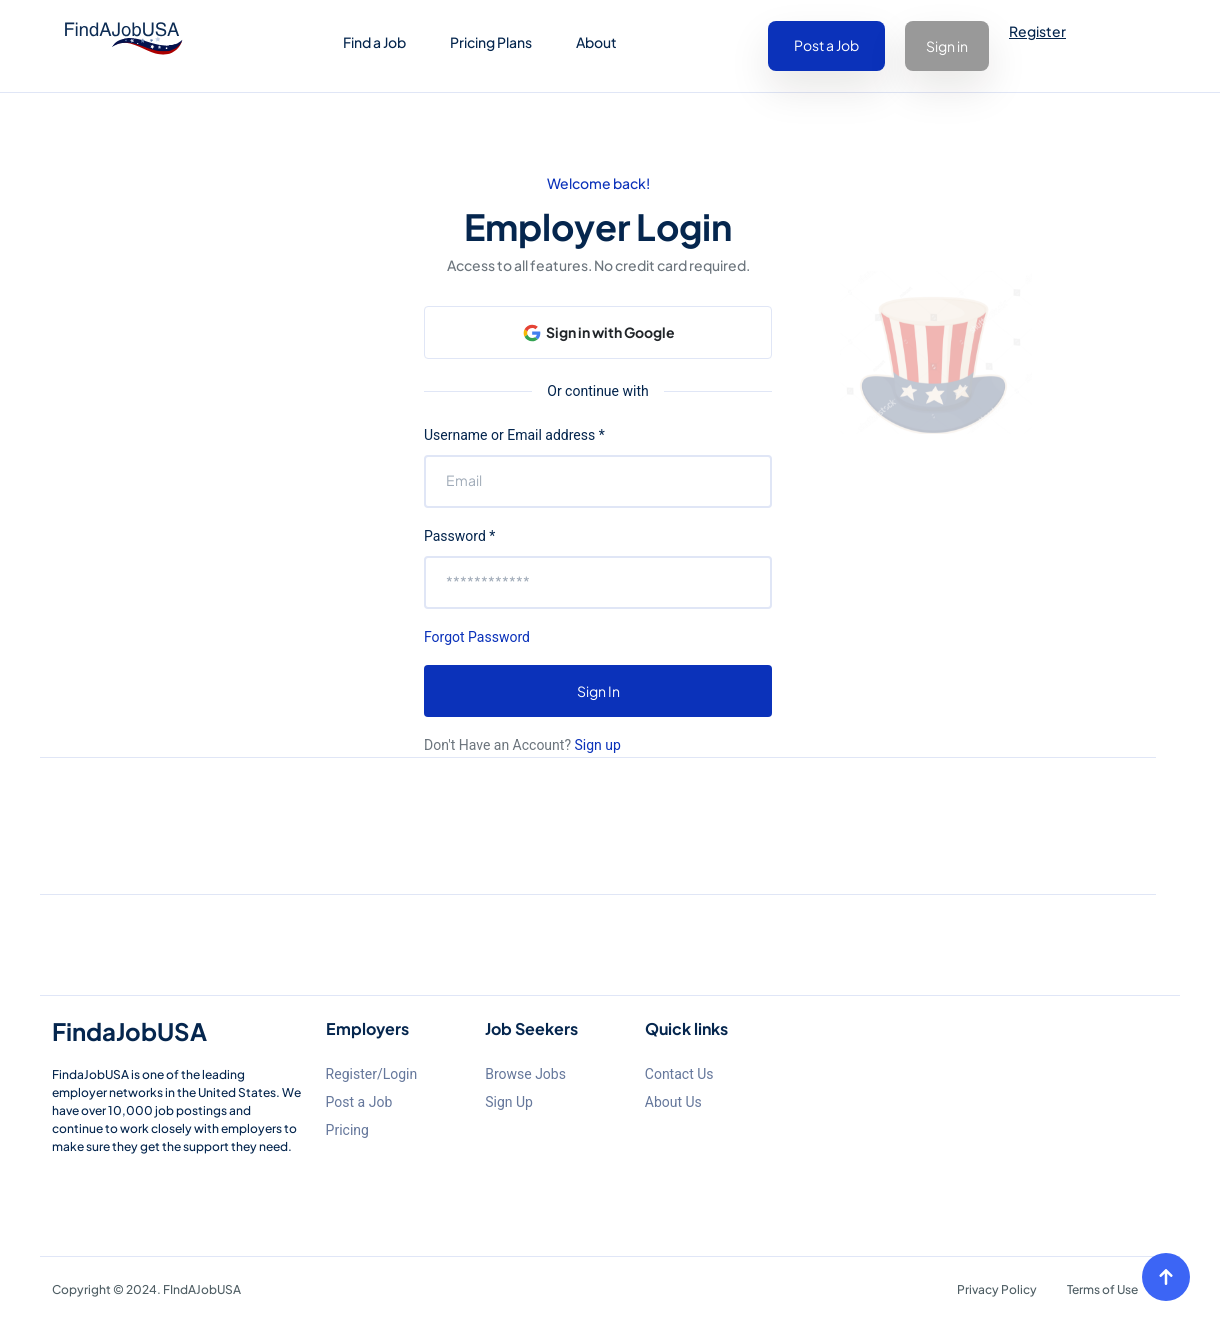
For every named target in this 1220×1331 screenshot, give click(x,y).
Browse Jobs (525, 1074)
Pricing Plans (491, 42)
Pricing (347, 1130)
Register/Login (372, 1074)
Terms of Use (1102, 1289)
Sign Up (509, 1102)
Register (1037, 31)
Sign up (596, 745)
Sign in (947, 46)
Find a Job (374, 42)
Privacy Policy (997, 1289)
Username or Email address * (514, 435)
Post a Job (826, 45)
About (596, 42)
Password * (459, 536)
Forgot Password (477, 637)
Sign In (598, 691)
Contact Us (679, 1074)
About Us (673, 1102)
